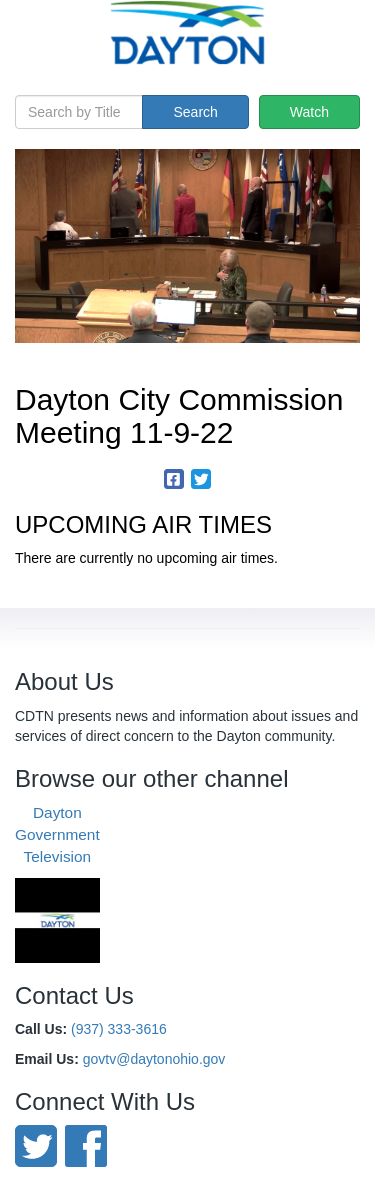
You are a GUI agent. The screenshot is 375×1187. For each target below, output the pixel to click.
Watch (309, 112)
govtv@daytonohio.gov (154, 1059)
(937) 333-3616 (119, 1029)
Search (195, 112)
